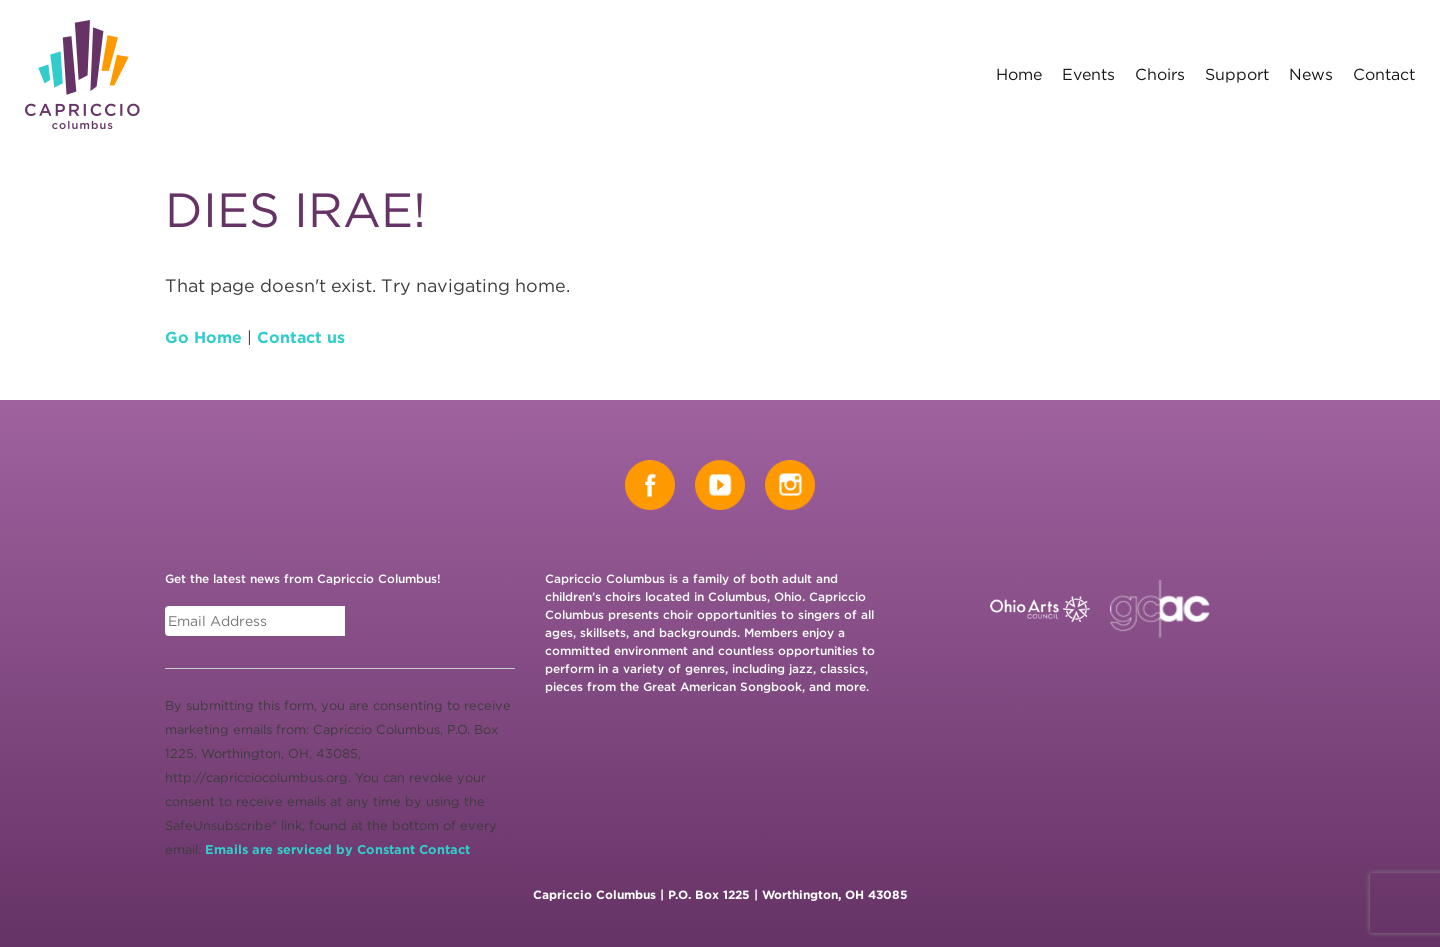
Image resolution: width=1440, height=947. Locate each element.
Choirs (1160, 74)
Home (1019, 74)
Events (1088, 74)
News (1311, 74)
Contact (1384, 74)
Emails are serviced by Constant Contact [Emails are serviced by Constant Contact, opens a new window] (337, 849)
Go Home (203, 337)
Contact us (301, 337)
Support (1237, 74)
